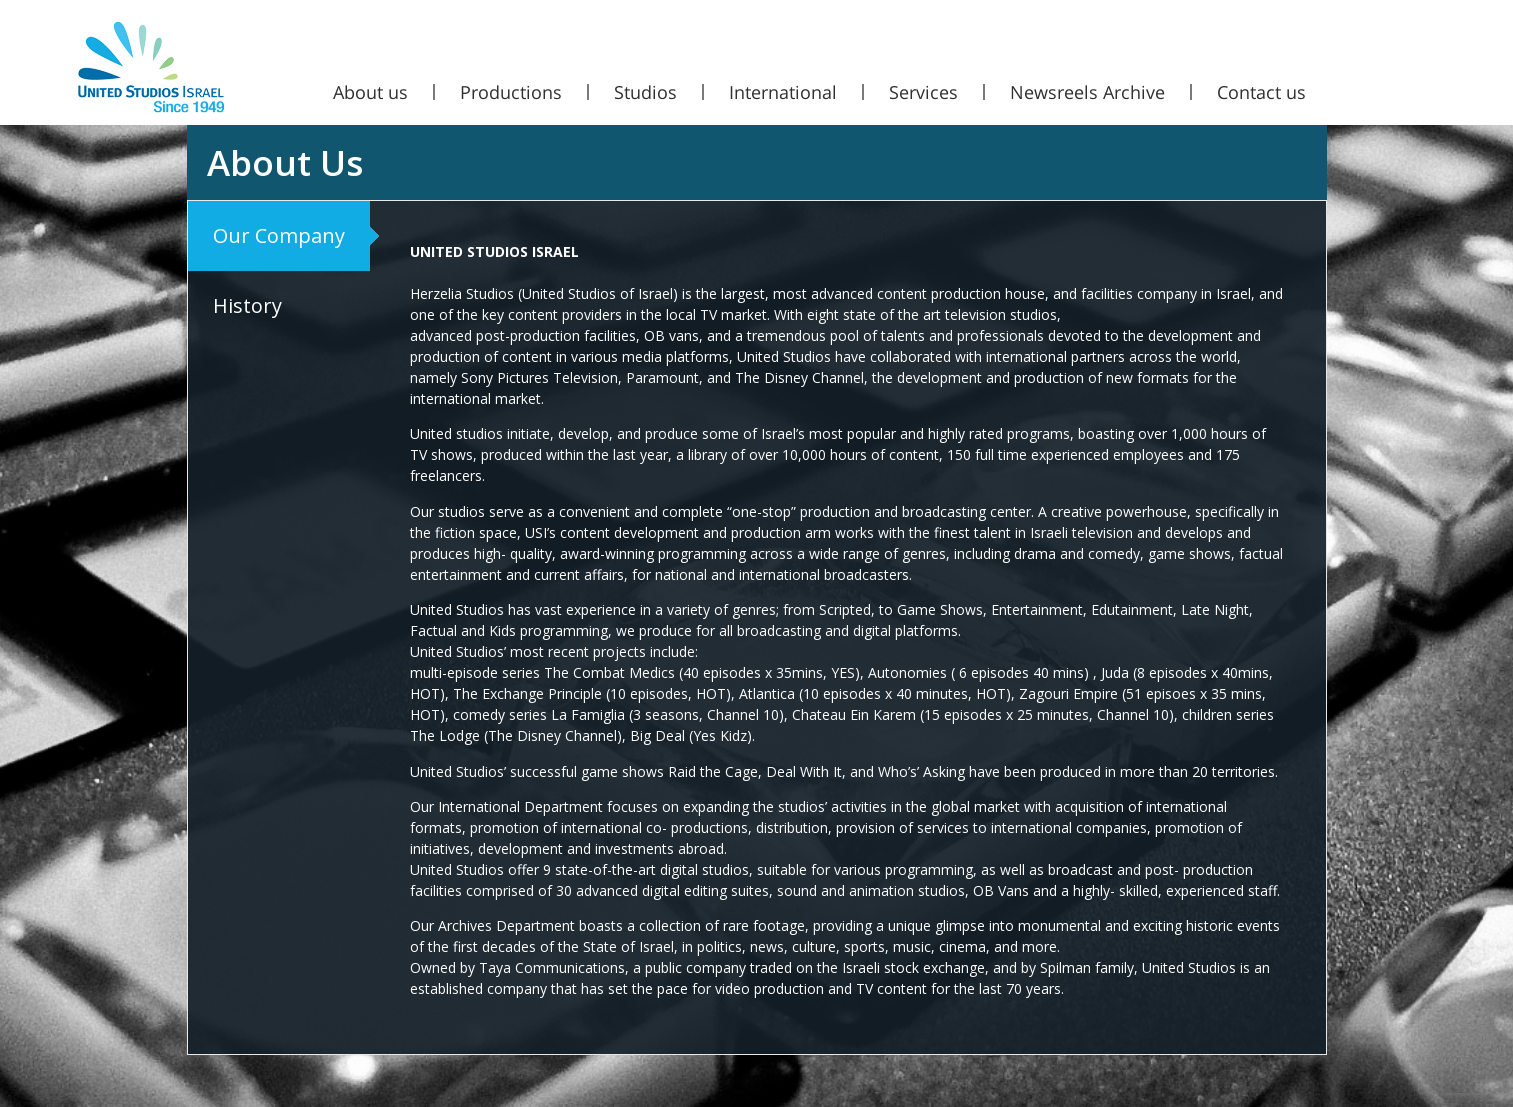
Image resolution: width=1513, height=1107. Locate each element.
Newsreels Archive (1087, 92)
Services (923, 92)
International (783, 92)
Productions (511, 92)
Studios (645, 92)
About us (370, 92)
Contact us (1261, 92)
